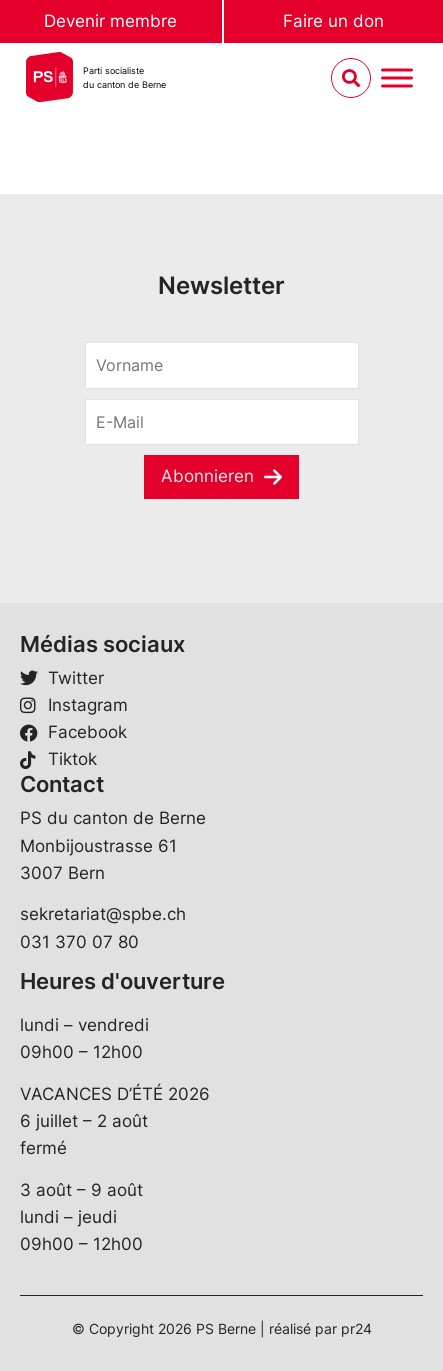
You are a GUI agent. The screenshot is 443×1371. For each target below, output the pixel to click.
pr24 (356, 1328)
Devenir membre (110, 21)
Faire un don (333, 21)
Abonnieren (207, 476)
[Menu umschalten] (397, 78)
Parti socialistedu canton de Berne (124, 77)
